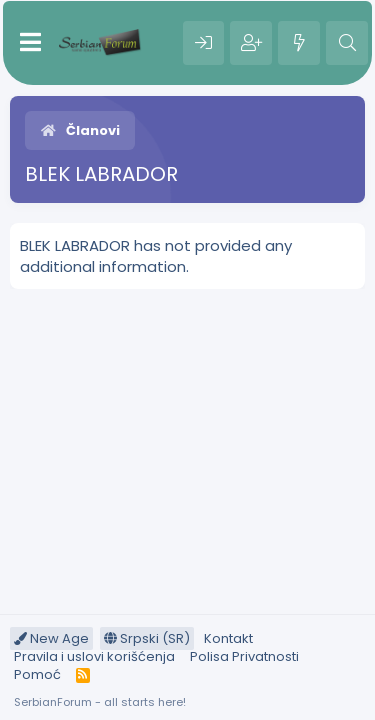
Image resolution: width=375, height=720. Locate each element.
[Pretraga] (347, 43)
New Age (51, 638)
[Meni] (30, 43)
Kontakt (228, 638)
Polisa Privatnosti (244, 656)
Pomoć (37, 674)
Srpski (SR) (147, 638)
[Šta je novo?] (299, 43)
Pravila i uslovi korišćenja (94, 656)
